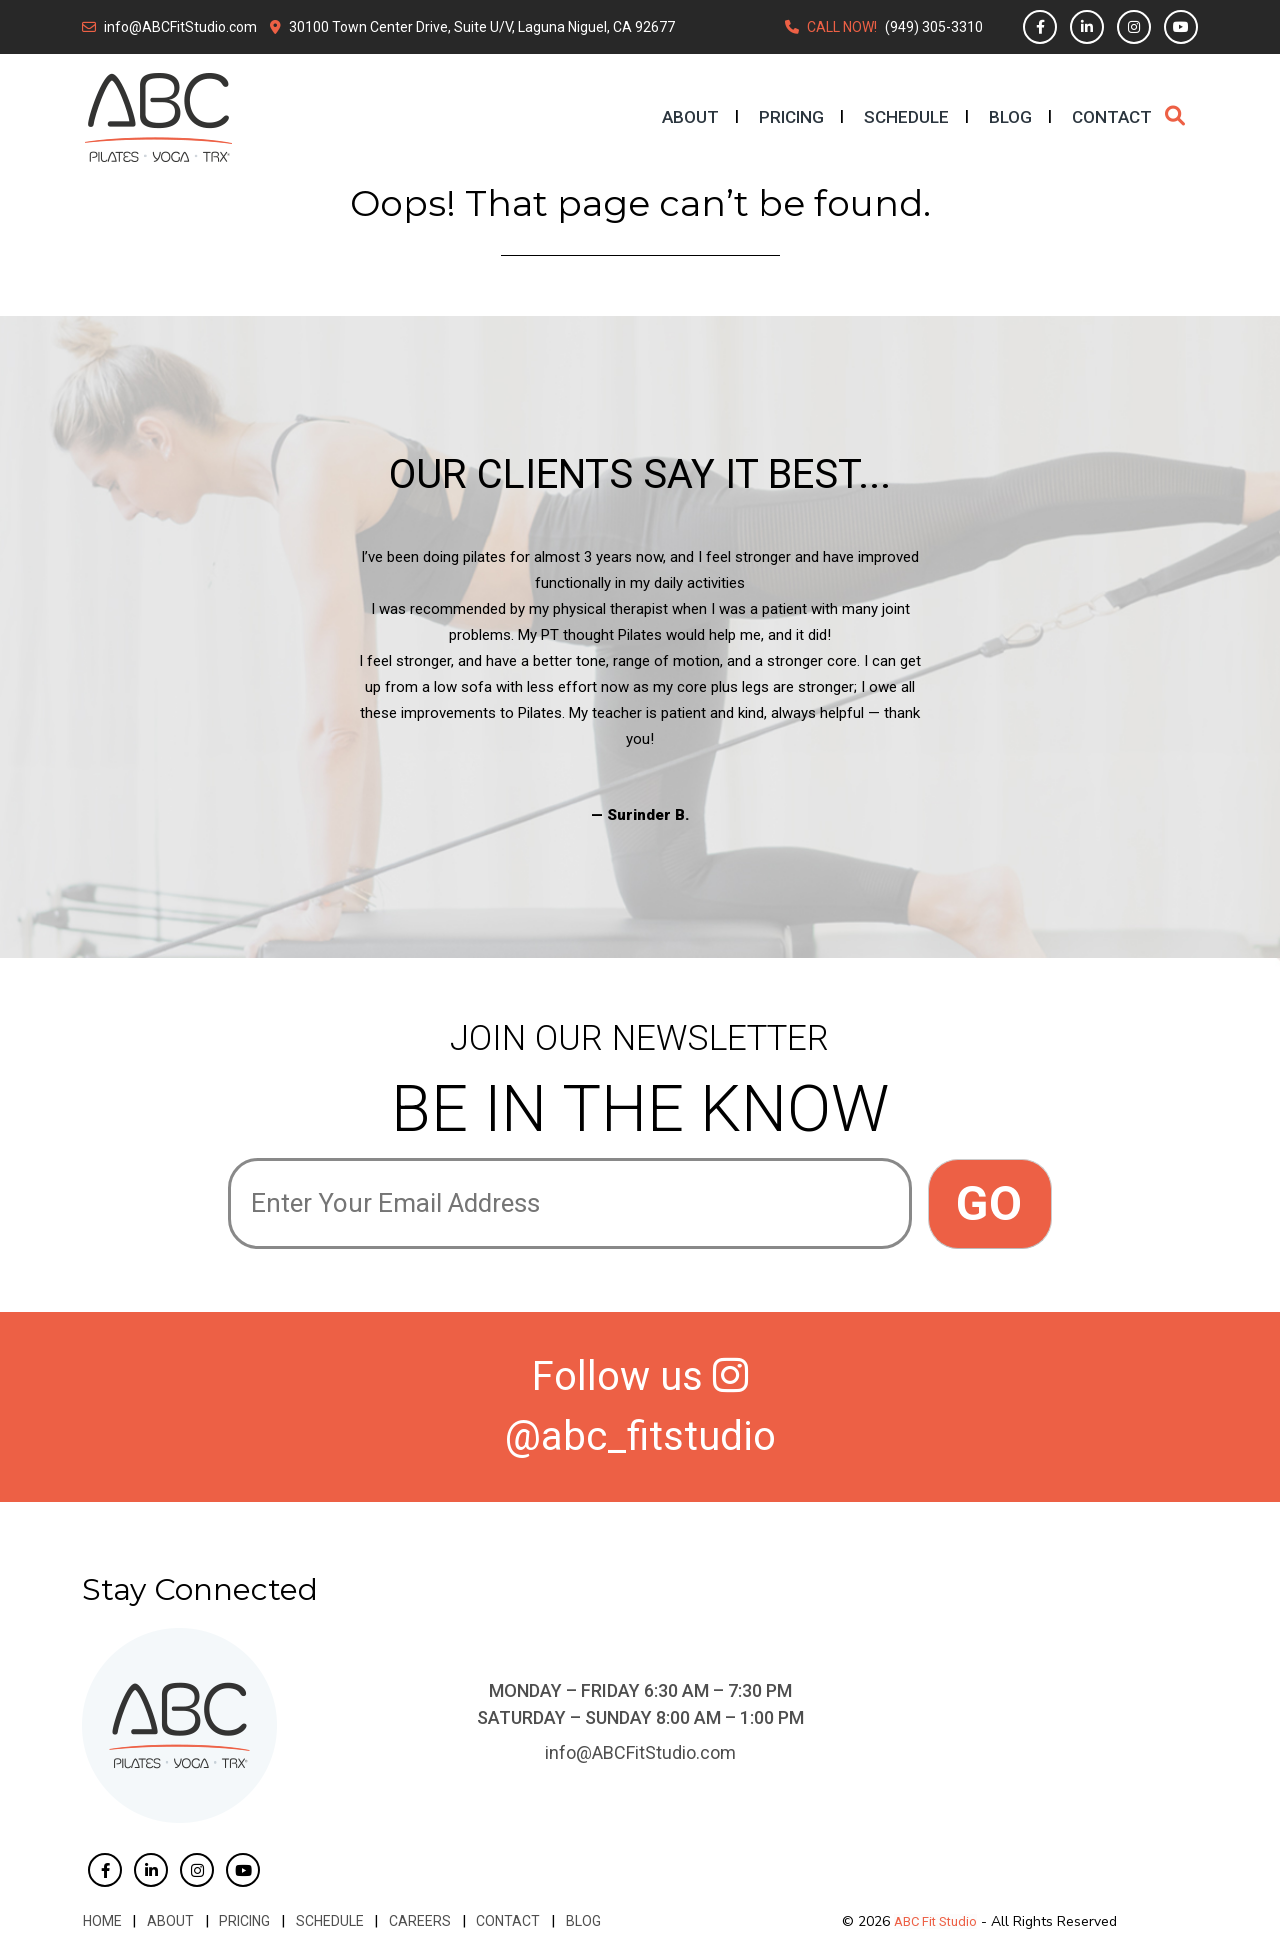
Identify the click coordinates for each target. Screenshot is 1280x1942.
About (690, 117)
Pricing (791, 117)
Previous (213, 686)
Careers (414, 1921)
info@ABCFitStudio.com (180, 27)
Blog (1010, 117)
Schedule (906, 117)
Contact (1112, 117)
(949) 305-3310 (934, 27)
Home (101, 1921)
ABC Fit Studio (935, 1921)
